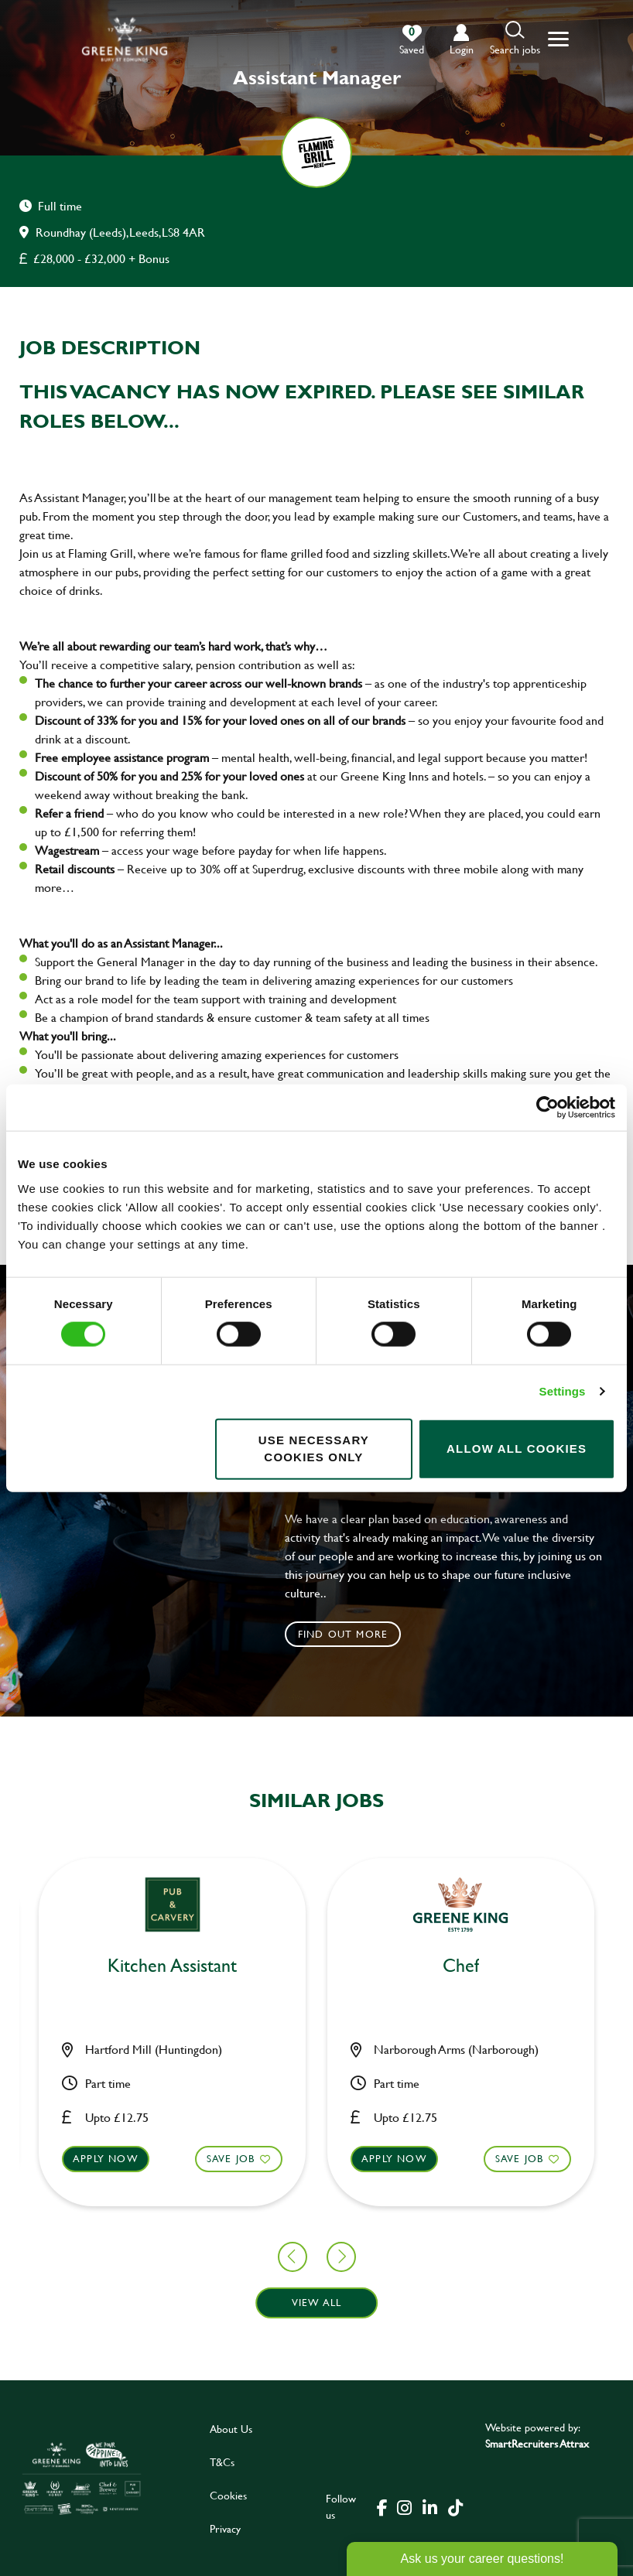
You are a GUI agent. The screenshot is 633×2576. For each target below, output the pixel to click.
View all (317, 2302)
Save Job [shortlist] (86, 2158)
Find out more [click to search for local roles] (343, 1634)
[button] (515, 39)
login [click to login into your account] (462, 49)
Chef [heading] (317, 1966)
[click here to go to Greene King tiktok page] (455, 2506)
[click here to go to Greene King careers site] (81, 2478)
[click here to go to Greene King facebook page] (382, 2506)
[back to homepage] (124, 39)
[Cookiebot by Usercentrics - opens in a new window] (547, 1107)
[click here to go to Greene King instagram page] (404, 2506)
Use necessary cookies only (313, 1448)
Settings (562, 1391)
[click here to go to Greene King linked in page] (429, 2506)
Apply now (250, 2158)
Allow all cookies (517, 1448)
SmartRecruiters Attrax (537, 2443)
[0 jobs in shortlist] (412, 40)
